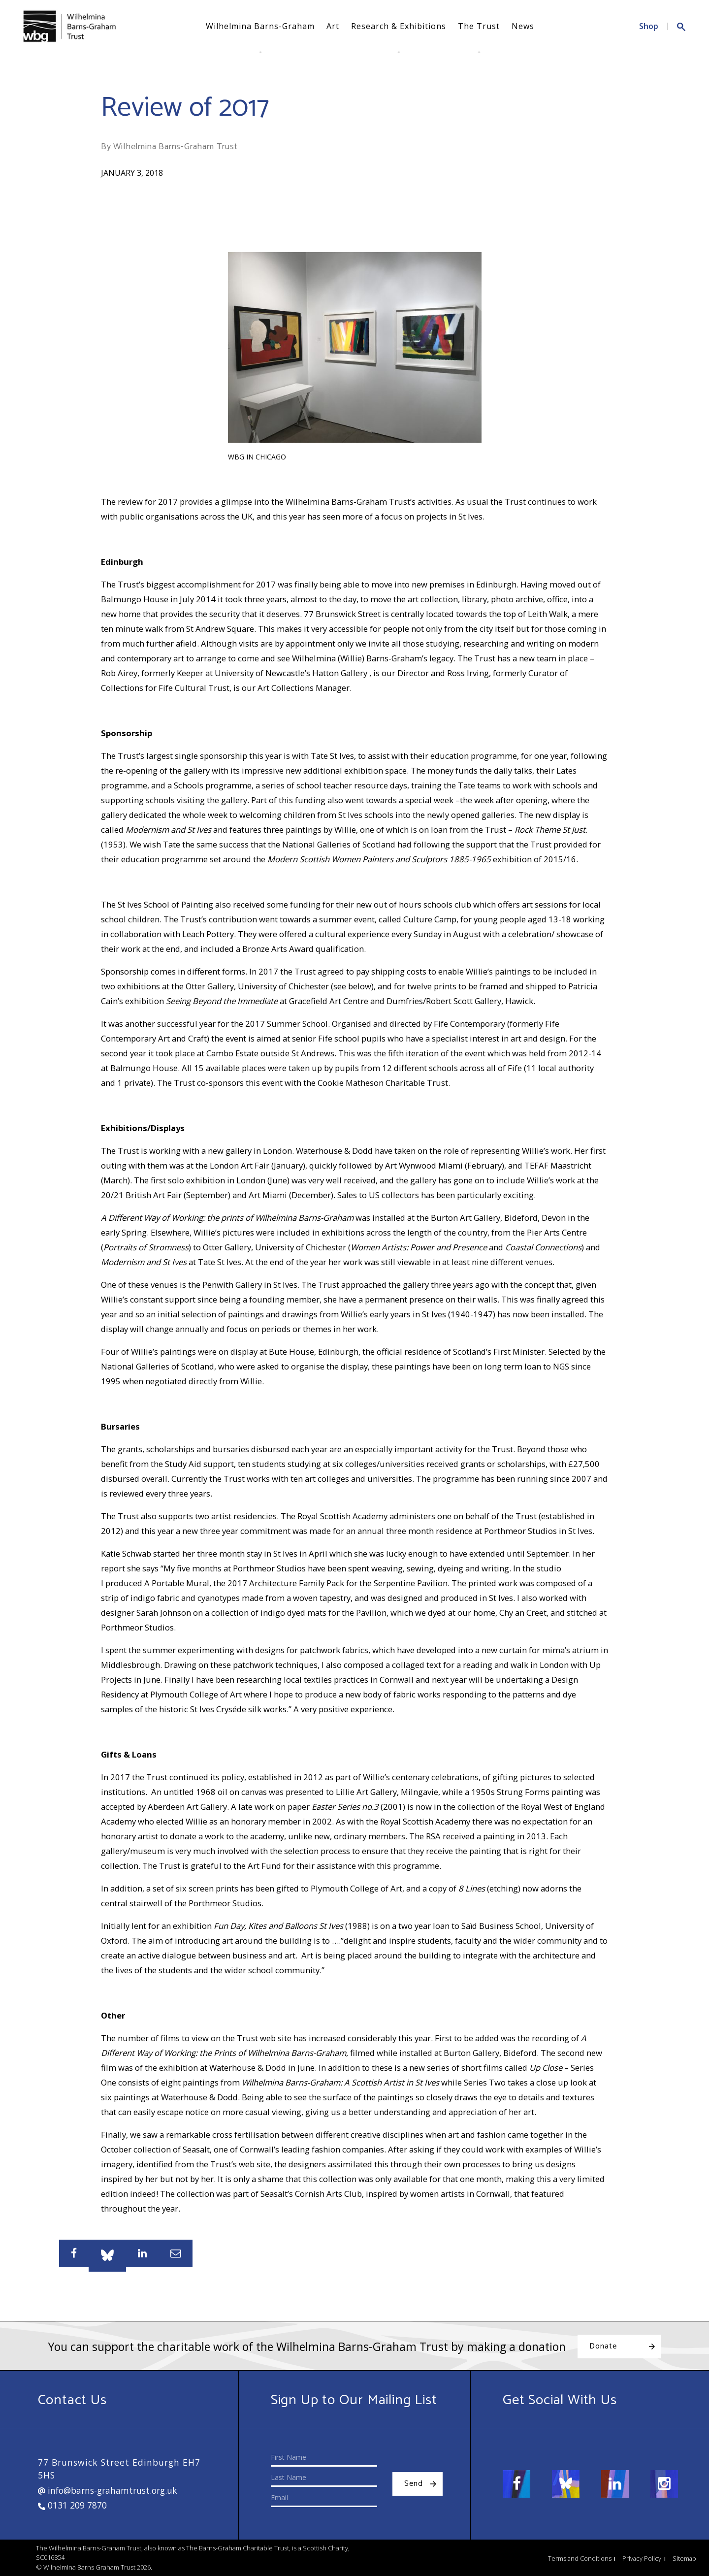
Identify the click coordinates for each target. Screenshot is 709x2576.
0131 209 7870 (72, 2505)
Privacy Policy (641, 2558)
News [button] (523, 26)
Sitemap (684, 2558)
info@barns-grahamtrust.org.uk (107, 2490)
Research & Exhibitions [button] (398, 26)
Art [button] (332, 26)
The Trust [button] (479, 26)
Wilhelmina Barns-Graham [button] (260, 26)
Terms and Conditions (580, 2558)
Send (413, 2483)
